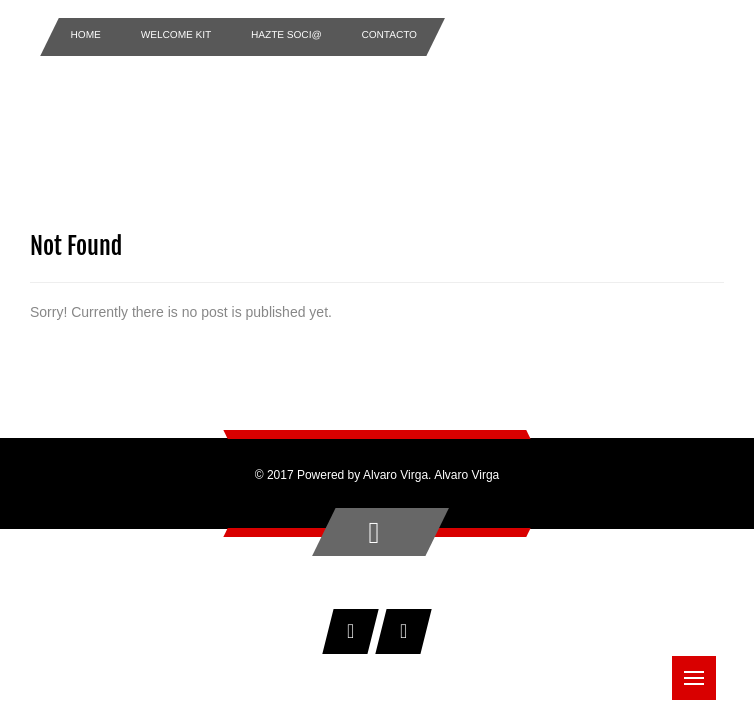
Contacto (390, 34)
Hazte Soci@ (286, 34)
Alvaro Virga (466, 475)
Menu (700, 668)
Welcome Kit (176, 34)
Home (86, 34)
